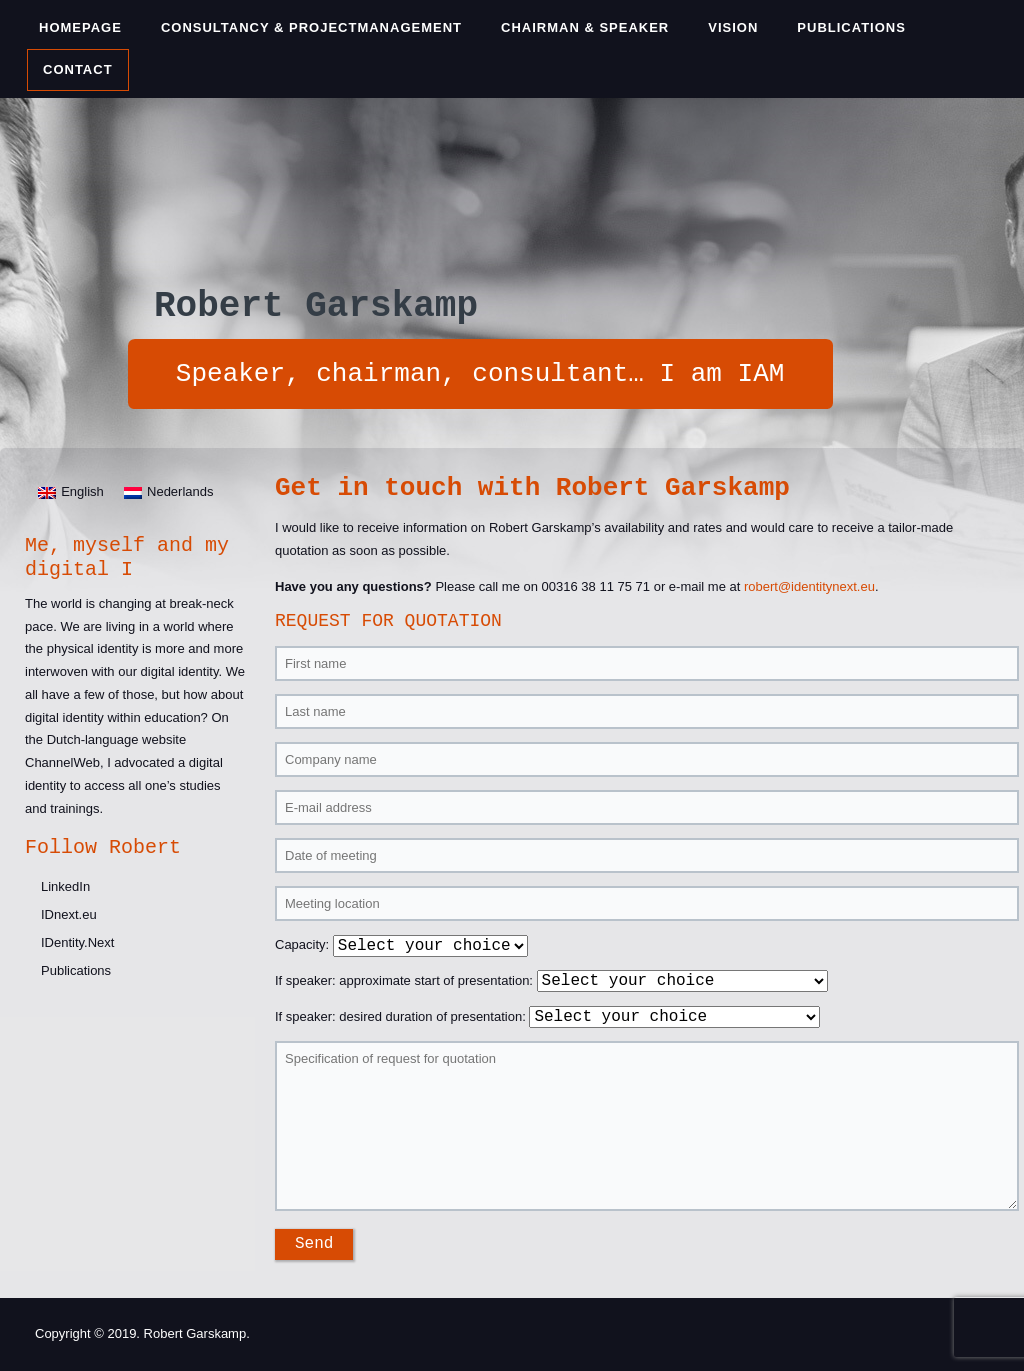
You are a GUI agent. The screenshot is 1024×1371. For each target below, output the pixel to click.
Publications (851, 27)
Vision (733, 27)
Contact (78, 69)
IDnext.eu (69, 914)
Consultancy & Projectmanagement (311, 27)
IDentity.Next (77, 942)
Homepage (80, 27)
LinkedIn (65, 886)
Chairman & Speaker (585, 27)
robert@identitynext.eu (809, 586)
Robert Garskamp (316, 306)
